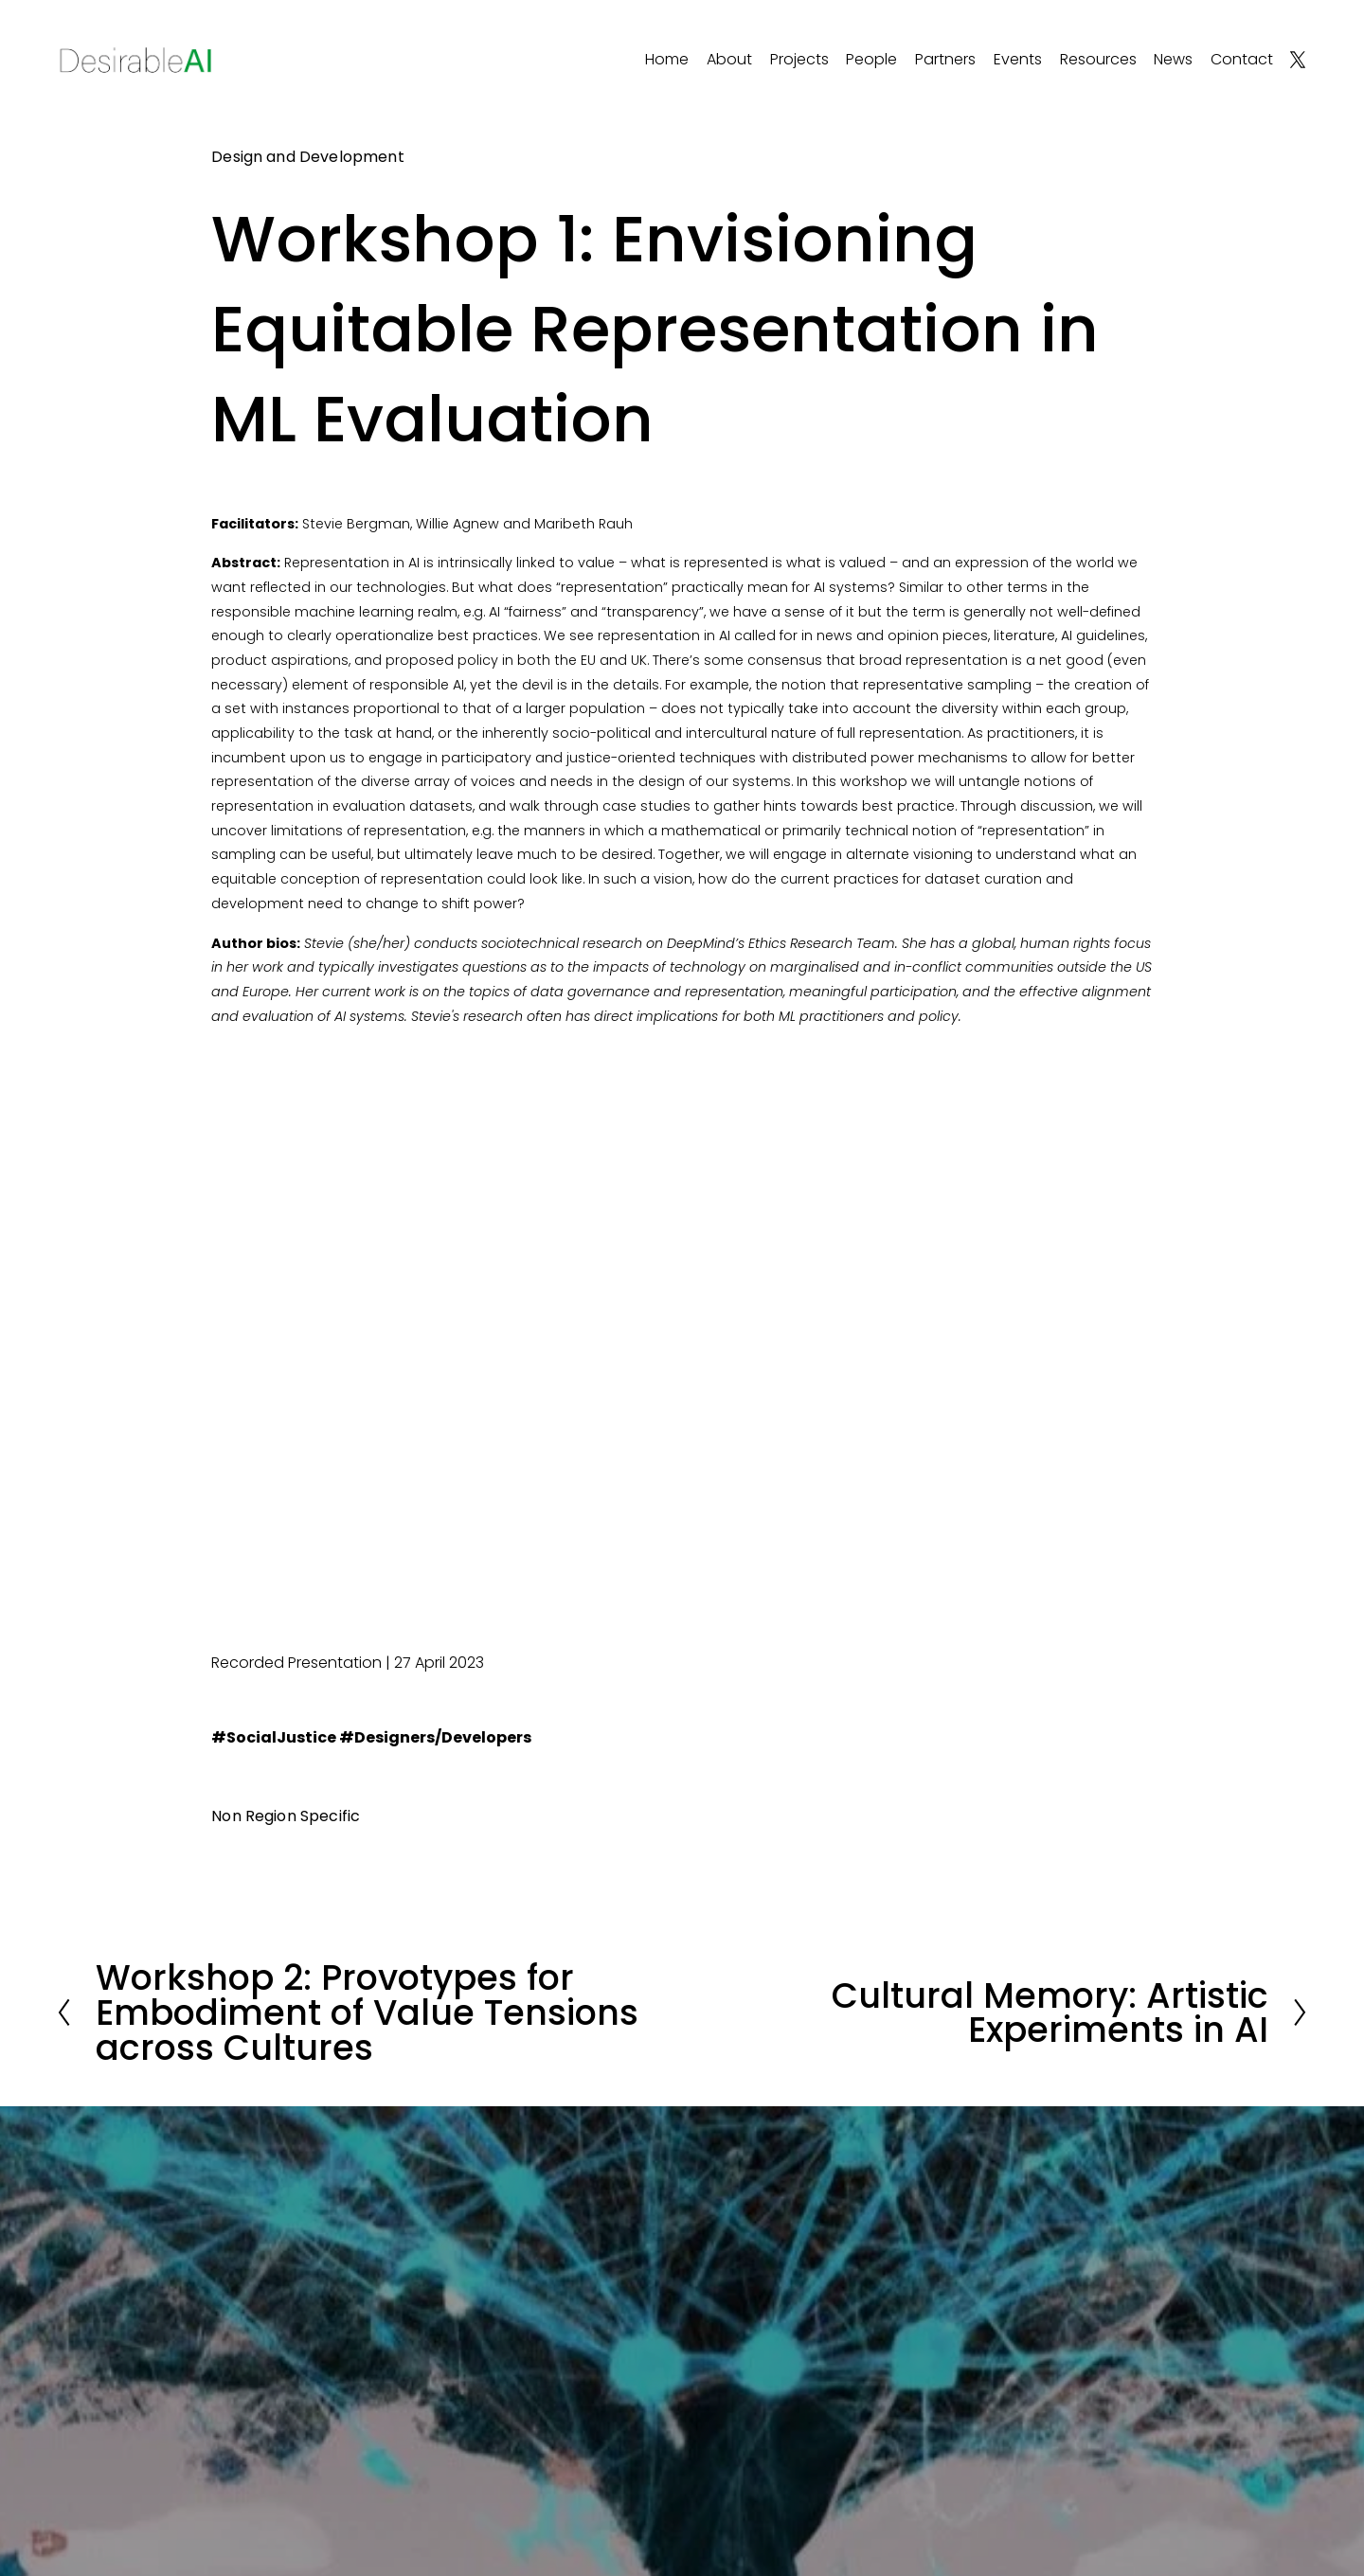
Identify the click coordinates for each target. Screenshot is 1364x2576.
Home (667, 59)
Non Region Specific (285, 1816)
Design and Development (307, 157)
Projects (799, 59)
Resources (1098, 59)
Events (1018, 59)
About (729, 59)
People (871, 59)
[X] (1297, 59)
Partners (945, 59)
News (1173, 59)
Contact (1242, 59)
